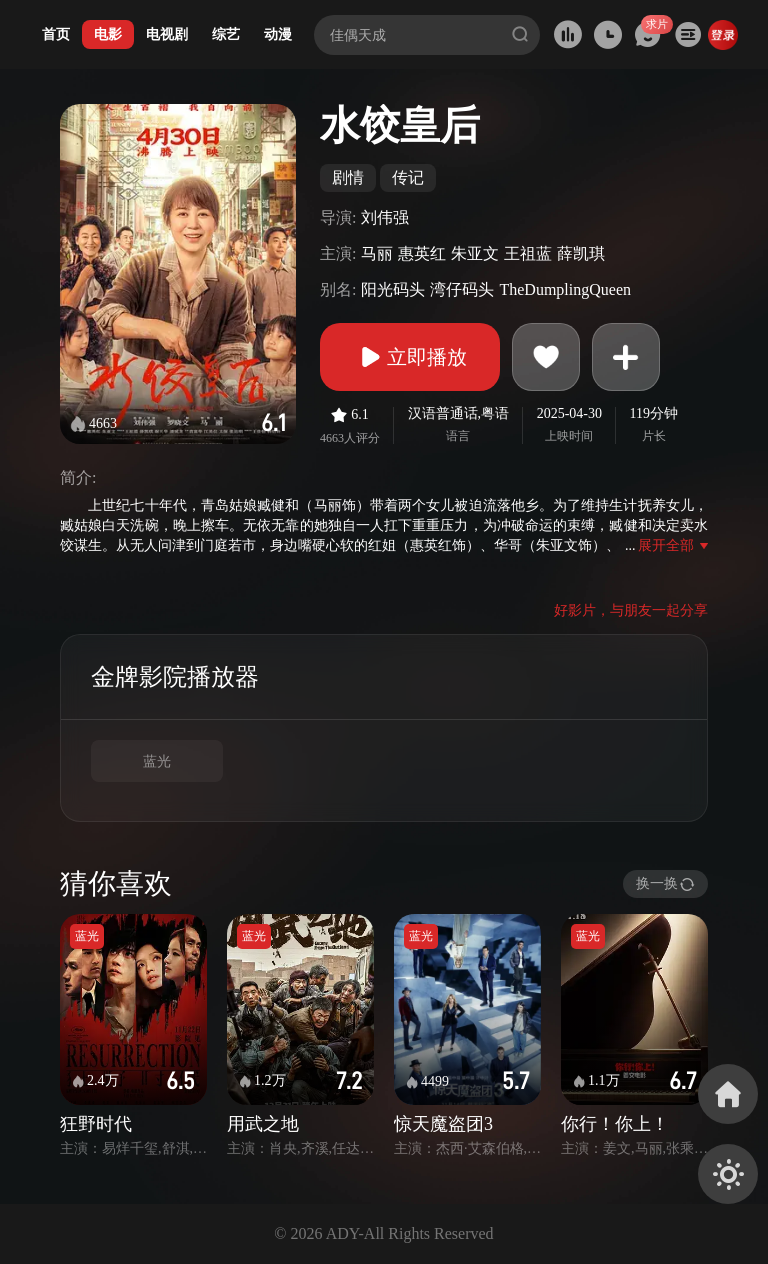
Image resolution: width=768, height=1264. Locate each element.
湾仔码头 (462, 289)
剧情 (348, 177)
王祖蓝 (528, 253)
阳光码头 (393, 289)
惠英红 (422, 253)
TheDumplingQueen (565, 289)
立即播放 (410, 357)
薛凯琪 (581, 253)
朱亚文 (475, 253)
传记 (408, 177)
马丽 (377, 253)
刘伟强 (385, 217)
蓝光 (157, 761)
